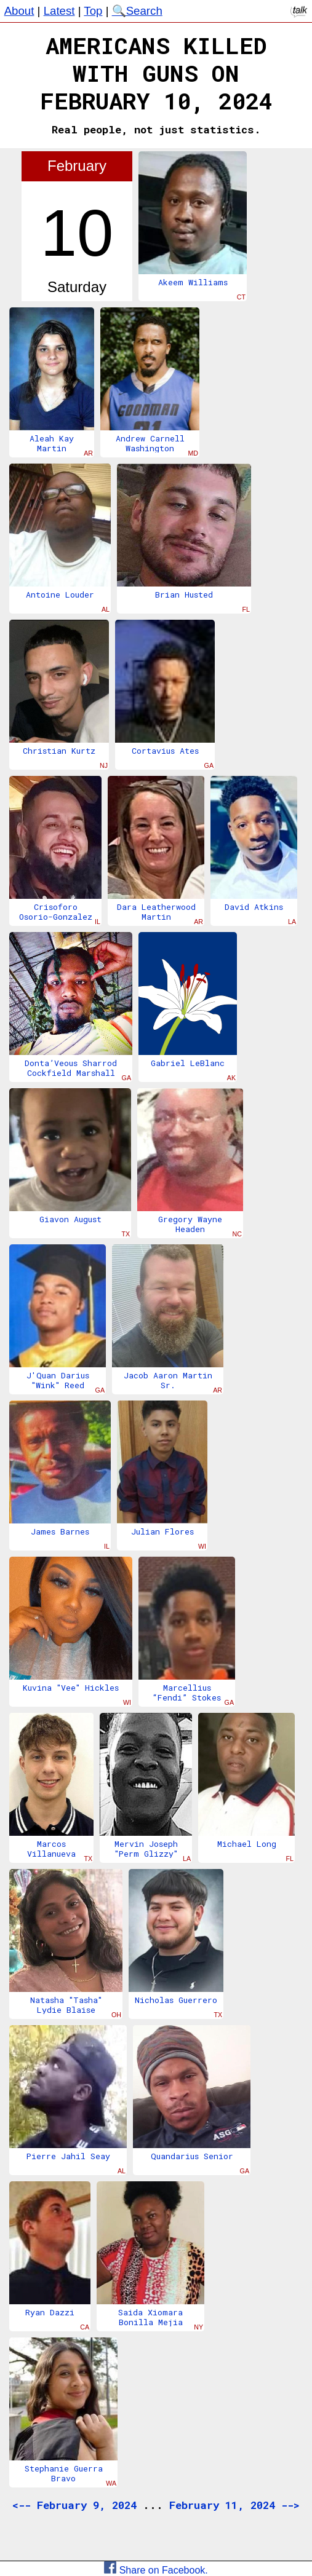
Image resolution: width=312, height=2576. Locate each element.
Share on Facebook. (156, 2570)
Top (93, 10)
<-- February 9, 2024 (74, 2505)
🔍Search (137, 10)
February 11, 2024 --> (234, 2505)
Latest (59, 10)
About (19, 10)
